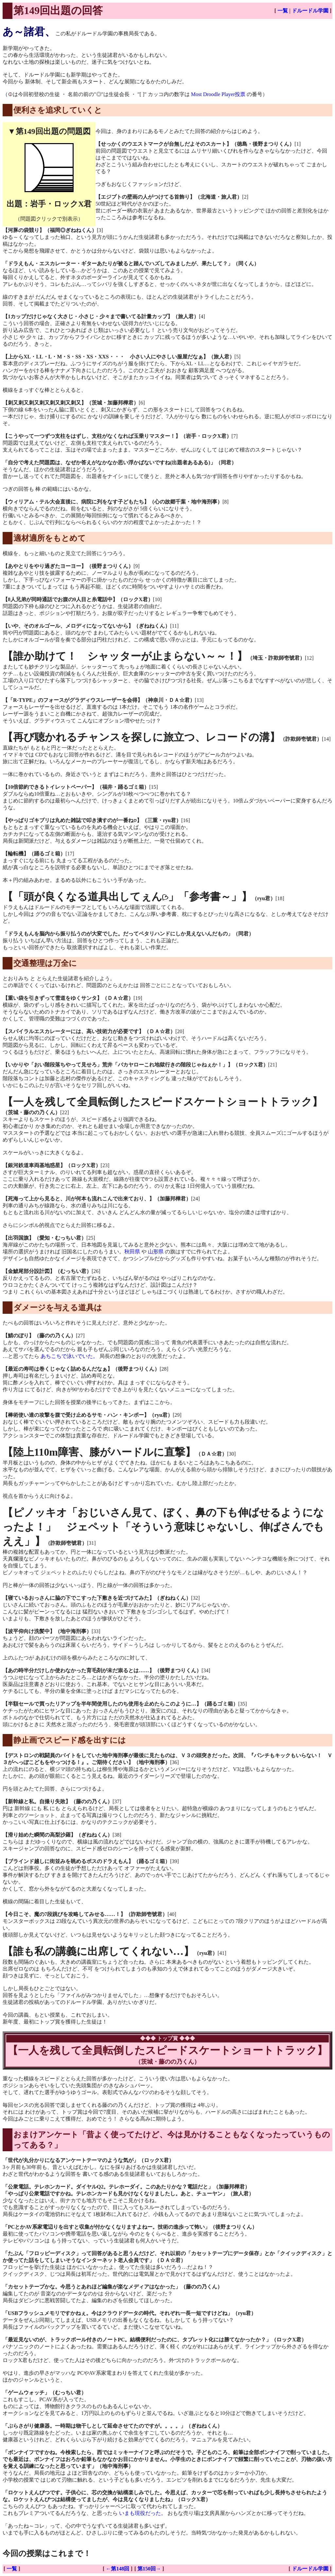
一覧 (282, 10)
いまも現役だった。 (142, 2513)
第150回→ (149, 2568)
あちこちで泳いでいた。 (69, 1356)
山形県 (156, 1251)
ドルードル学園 (310, 10)
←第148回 (117, 2568)
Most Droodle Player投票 (218, 94)
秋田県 (132, 1251)
